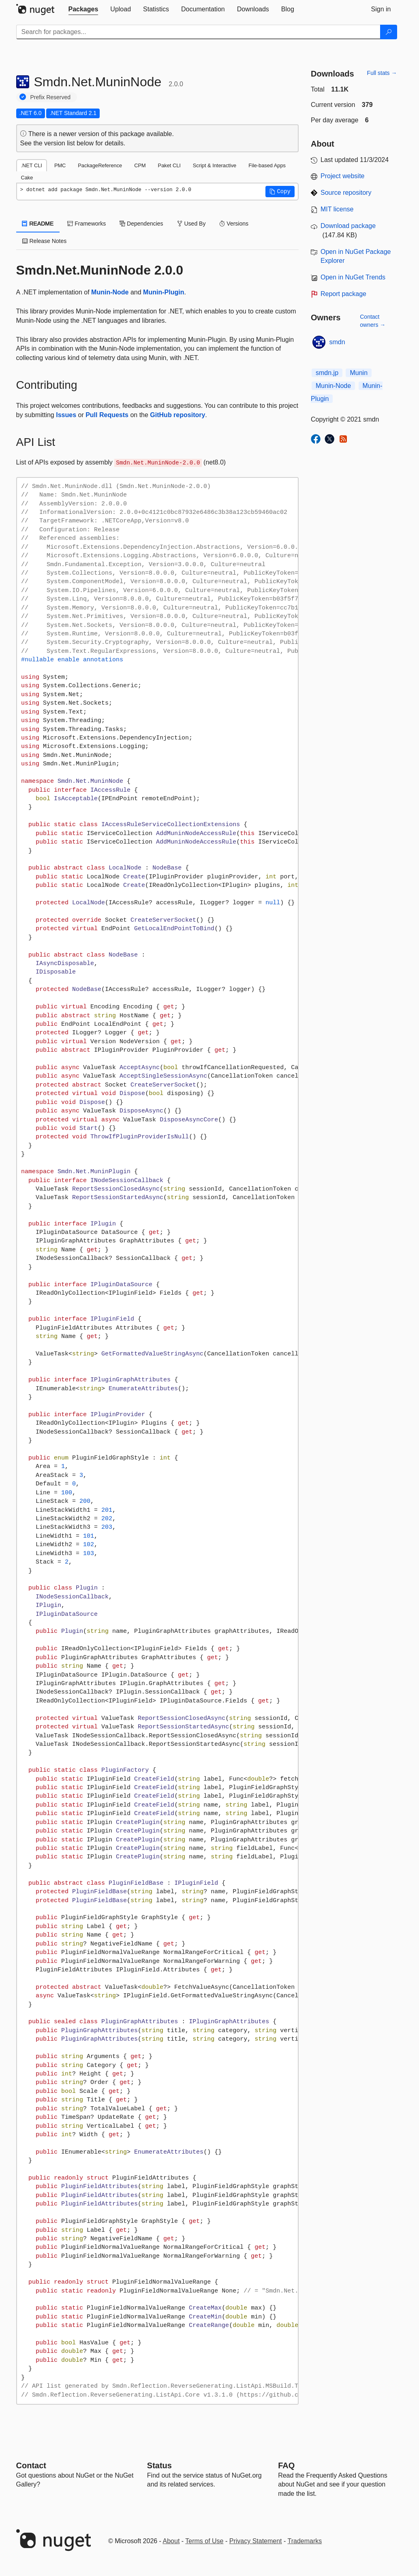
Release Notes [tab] (44, 241)
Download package (348, 225)
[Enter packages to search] (198, 32)
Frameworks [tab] (86, 223)
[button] (280, 191)
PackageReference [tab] (100, 165)
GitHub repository (177, 414)
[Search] (388, 32)
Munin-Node (109, 292)
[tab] (83, 9)
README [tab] (38, 223)
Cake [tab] (27, 178)
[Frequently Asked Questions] (286, 2465)
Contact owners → (372, 320)
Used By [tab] (191, 223)
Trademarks (305, 2541)
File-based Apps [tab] (267, 165)
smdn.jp (327, 372)
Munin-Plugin (163, 292)
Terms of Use (204, 2541)
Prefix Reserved (50, 97)
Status (159, 2465)
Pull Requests (107, 414)
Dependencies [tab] (141, 223)
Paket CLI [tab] (169, 165)
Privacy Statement (255, 2541)
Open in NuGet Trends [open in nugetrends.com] (353, 277)
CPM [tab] (139, 165)
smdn (337, 342)
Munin (359, 372)
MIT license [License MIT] (337, 209)
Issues (66, 414)
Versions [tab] (233, 223)
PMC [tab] (60, 165)
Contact (31, 2465)
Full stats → (382, 73)
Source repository (346, 192)
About (171, 2541)
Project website (343, 176)
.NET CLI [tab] (31, 165)
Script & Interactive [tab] (214, 165)
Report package (343, 293)
